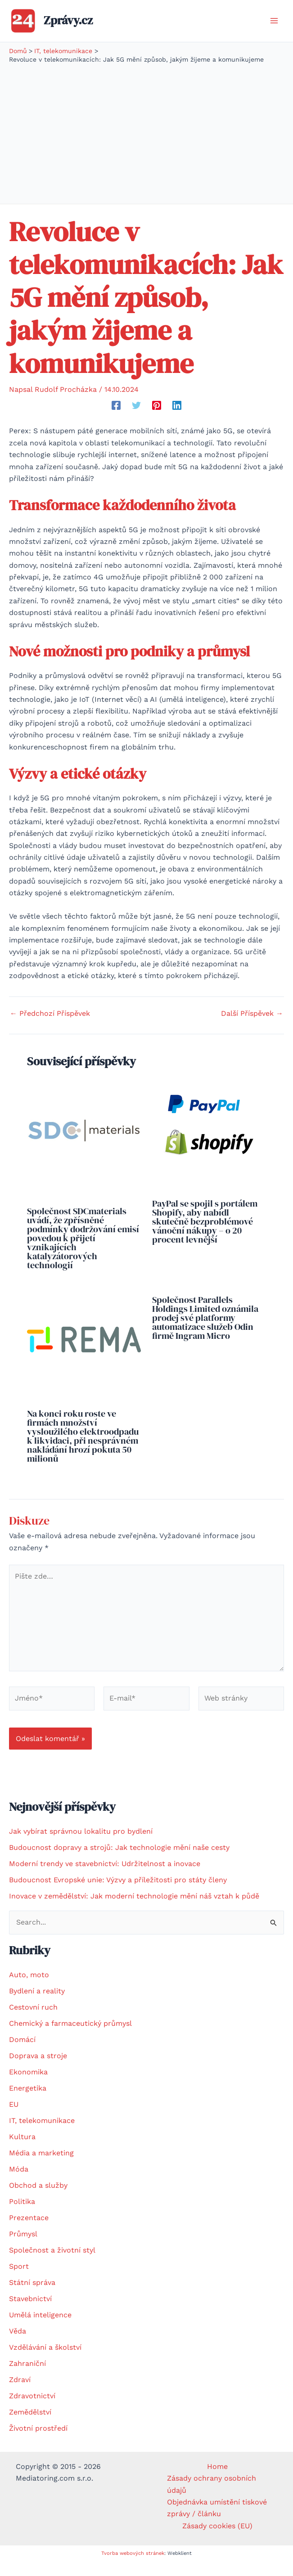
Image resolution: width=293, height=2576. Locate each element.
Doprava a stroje (38, 2069)
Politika (22, 2215)
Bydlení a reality (37, 2005)
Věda (17, 2345)
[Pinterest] (156, 419)
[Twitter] (136, 419)
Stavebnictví (30, 2312)
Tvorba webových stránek (132, 2567)
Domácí (22, 2053)
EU (13, 2118)
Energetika (27, 2102)
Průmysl (23, 2248)
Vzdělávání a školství (45, 2361)
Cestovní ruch (33, 2021)
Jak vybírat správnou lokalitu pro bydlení (81, 1845)
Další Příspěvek (252, 1027)
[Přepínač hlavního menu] (274, 28)
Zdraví (20, 2393)
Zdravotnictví (32, 2409)
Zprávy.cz (82, 27)
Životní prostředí (38, 2442)
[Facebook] (116, 419)
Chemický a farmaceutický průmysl (70, 2037)
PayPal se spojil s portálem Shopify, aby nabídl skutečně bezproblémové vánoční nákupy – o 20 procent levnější (204, 1235)
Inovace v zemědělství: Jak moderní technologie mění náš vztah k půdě (134, 1910)
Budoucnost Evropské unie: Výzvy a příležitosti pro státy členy (118, 1894)
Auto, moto (29, 1988)
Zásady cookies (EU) (217, 2540)
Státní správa (32, 2296)
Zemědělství (30, 2426)
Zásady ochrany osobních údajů (211, 2498)
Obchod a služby (38, 2199)
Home (217, 2480)
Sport (19, 2280)
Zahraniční (27, 2377)
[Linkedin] (176, 419)
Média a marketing (41, 2167)
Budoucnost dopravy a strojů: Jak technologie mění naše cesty (119, 1862)
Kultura (22, 2150)
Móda (18, 2183)
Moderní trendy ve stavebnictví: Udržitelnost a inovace (104, 1878)
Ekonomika (28, 2086)
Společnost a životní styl (52, 2264)
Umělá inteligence (40, 2329)
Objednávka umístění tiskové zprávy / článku (217, 2522)
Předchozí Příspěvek (50, 1027)
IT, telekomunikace (42, 2134)
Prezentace (29, 2231)
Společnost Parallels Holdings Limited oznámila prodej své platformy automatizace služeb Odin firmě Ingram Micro (205, 1331)
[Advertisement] (146, 146)
